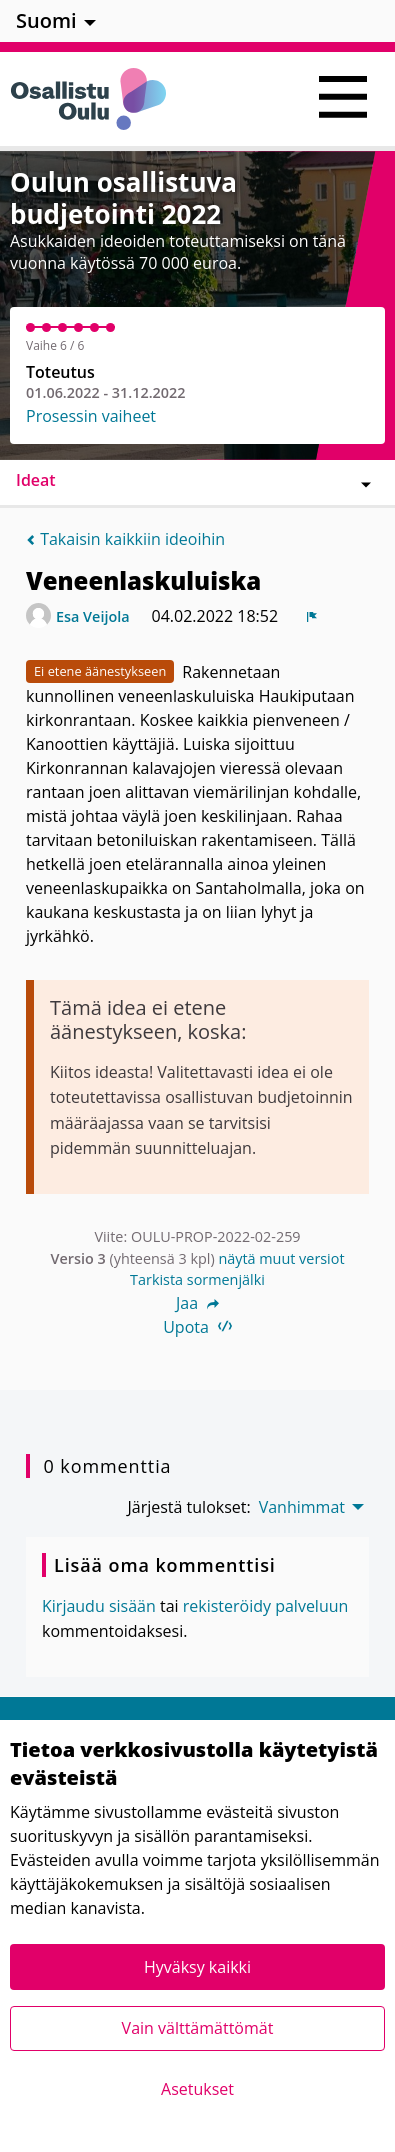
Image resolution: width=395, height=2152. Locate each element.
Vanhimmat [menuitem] (302, 1507)
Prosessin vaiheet (91, 416)
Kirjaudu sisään (99, 1606)
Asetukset (197, 2089)
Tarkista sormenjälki (197, 1279)
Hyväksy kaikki (197, 1967)
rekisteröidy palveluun (266, 1606)
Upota (197, 1327)
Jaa (197, 1303)
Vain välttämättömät (198, 2028)
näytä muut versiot (281, 1258)
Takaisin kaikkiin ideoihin (125, 539)
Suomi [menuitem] (46, 20)
